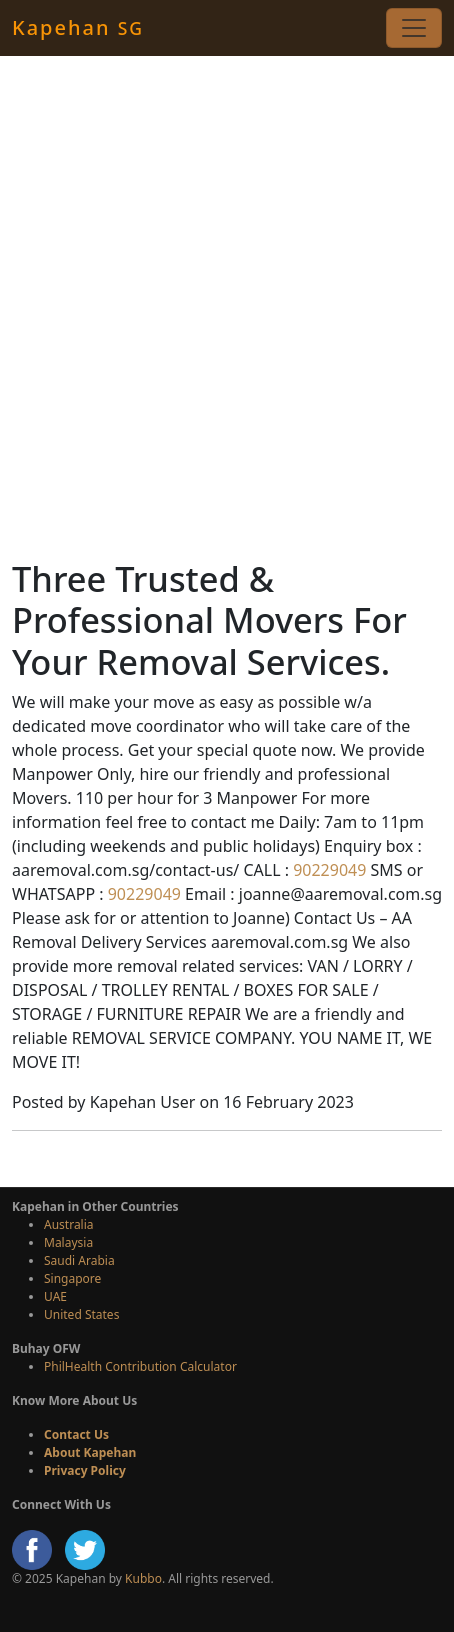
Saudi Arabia (79, 1260)
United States (81, 1314)
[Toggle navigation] (414, 28)
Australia (69, 1224)
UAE (55, 1296)
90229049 (327, 870)
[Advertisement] (227, 307)
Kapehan (78, 27)
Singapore (72, 1278)
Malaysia (68, 1242)
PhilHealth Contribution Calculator (140, 1366)
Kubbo (143, 1578)
